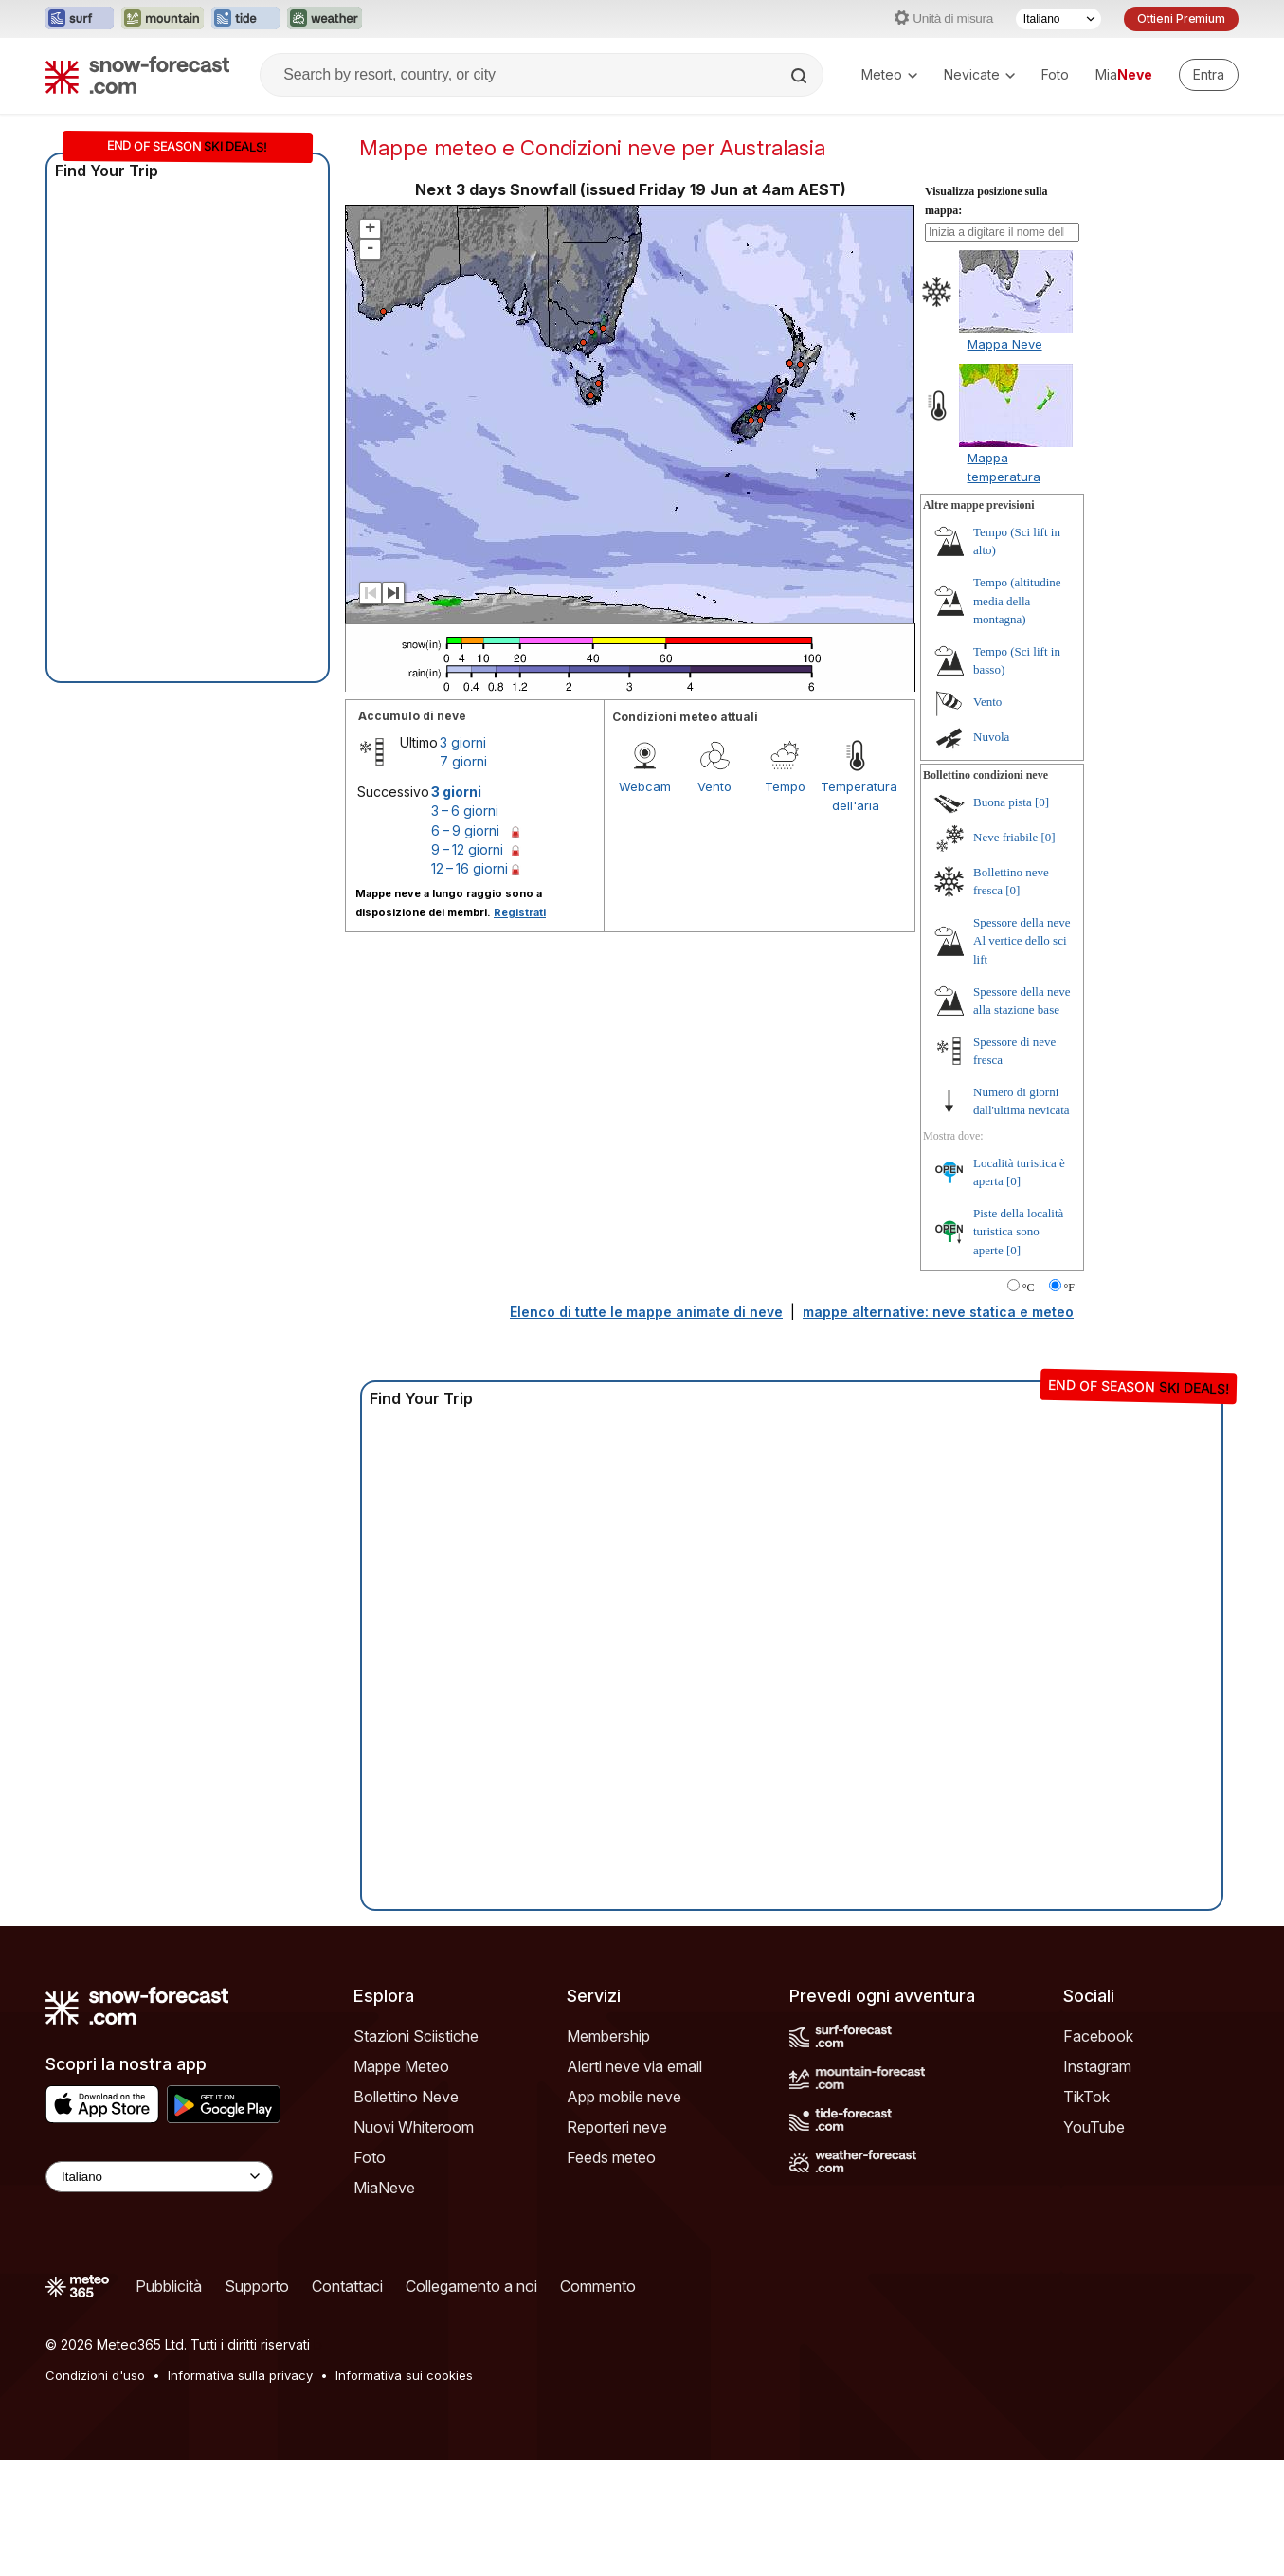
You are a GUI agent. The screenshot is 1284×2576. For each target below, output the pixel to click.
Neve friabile (1005, 953)
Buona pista (1002, 917)
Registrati (520, 1028)
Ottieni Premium (1181, 18)
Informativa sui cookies (404, 2490)
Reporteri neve (617, 2242)
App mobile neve (624, 2212)
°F (1069, 1403)
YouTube (1094, 2242)
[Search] (801, 76)
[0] (1042, 917)
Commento (598, 2401)
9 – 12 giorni (467, 965)
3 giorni (463, 858)
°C (1028, 1403)
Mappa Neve (1005, 459)
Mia (1123, 74)
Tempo (785, 902)
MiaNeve (384, 2303)
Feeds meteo (611, 2272)
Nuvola (991, 852)
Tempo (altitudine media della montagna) (1017, 716)
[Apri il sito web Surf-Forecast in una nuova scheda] (79, 19)
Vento (714, 902)
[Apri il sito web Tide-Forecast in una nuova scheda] (245, 19)
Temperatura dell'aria (856, 911)
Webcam (645, 902)
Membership (608, 2151)
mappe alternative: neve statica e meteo (938, 1427)
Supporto (257, 2401)
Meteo (889, 74)
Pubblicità (169, 2401)
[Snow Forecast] (137, 75)
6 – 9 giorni (465, 946)
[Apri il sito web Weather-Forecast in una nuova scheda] (324, 19)
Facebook (1098, 2151)
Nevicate (979, 74)
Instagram (1097, 2181)
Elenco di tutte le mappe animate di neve (646, 1427)
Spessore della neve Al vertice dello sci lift (1022, 1056)
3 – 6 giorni (464, 926)
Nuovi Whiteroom (413, 2242)
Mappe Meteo (401, 2181)
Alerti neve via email (634, 2181)
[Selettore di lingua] (1058, 19)
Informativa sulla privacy (240, 2490)
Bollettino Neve (406, 2212)
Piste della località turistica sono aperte (1018, 1347)
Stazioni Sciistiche (416, 2151)
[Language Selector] (159, 2292)
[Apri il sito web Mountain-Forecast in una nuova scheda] (162, 19)
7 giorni (463, 877)
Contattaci (347, 2401)
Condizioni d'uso (95, 2490)
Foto (1055, 74)
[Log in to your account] (1209, 75)
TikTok (1086, 2212)
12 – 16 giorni (469, 984)
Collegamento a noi (471, 2401)
